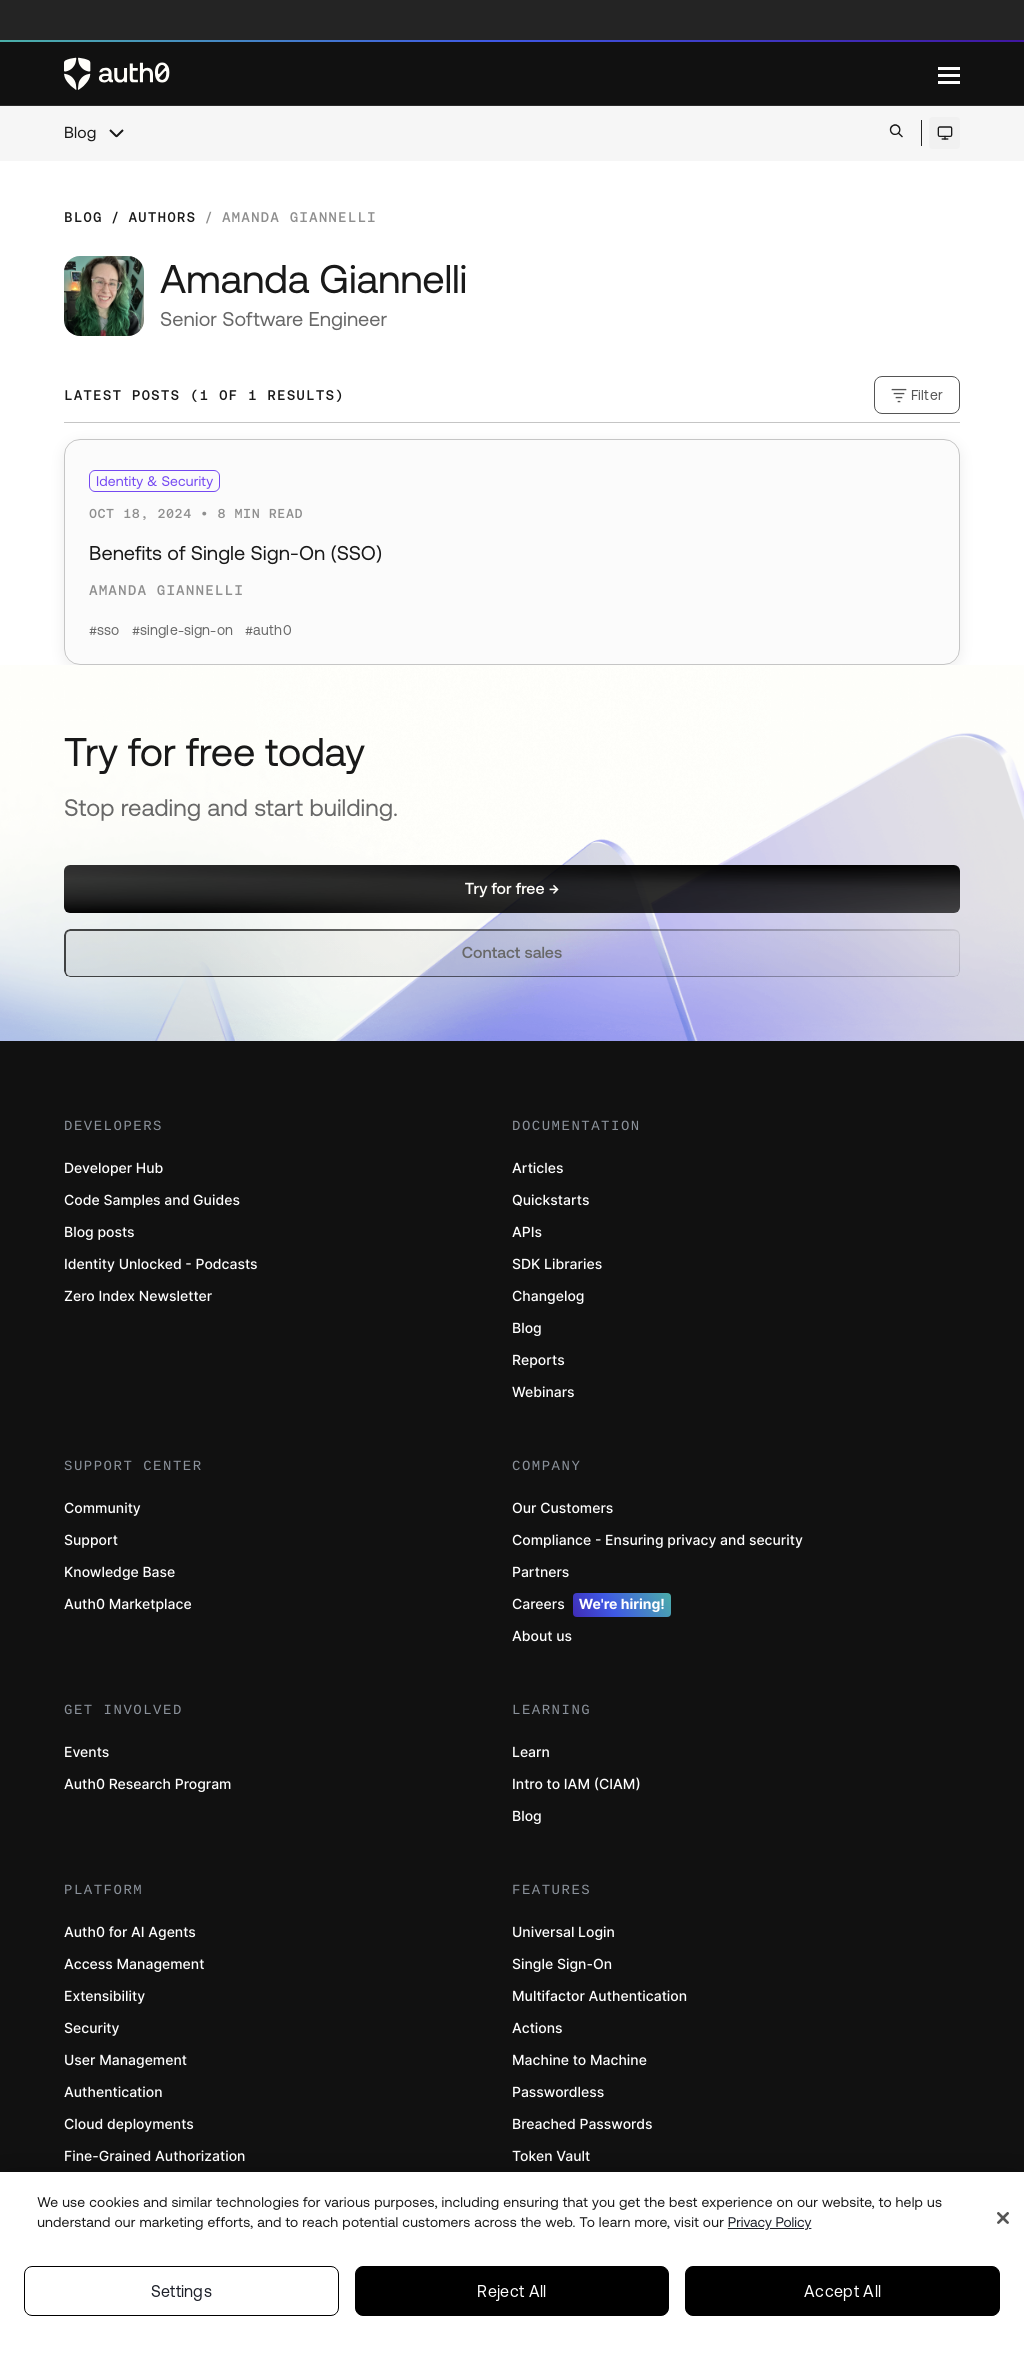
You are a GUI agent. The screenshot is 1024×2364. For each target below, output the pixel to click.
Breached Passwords (582, 2124)
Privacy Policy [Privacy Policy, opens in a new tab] (770, 2230)
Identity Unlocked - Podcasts (161, 1264)
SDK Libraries (557, 1264)
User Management (125, 2060)
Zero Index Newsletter (138, 1296)
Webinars (543, 1392)
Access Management (134, 1964)
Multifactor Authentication (599, 1996)
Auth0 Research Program (147, 1784)
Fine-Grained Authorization (154, 2156)
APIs (527, 1232)
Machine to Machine (579, 2060)
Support (91, 1540)
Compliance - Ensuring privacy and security (657, 1540)
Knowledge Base (119, 1572)
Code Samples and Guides (152, 1200)
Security (92, 2028)
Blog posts (99, 1232)
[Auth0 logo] (501, 74)
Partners (540, 1572)
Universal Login (563, 1932)
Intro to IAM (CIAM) (576, 1784)
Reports (538, 1360)
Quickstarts (550, 1200)
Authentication (113, 2092)
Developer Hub (113, 1168)
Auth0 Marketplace (128, 1604)
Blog (80, 133)
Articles (537, 1168)
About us (542, 1636)
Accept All (842, 2299)
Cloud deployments (129, 2124)
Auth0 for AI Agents (130, 1932)
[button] (512, 889)
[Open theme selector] (944, 133)
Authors (162, 217)
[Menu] (949, 74)
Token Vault (551, 2156)
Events (86, 1752)
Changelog (548, 1296)
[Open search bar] (896, 132)
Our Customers (562, 1508)
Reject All (511, 2299)
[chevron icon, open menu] (116, 133)
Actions (537, 2028)
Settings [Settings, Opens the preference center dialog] (182, 2299)
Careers (591, 1605)
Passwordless (558, 2092)
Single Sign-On (562, 1964)
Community (102, 1508)
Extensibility (104, 1996)
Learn (531, 1752)
